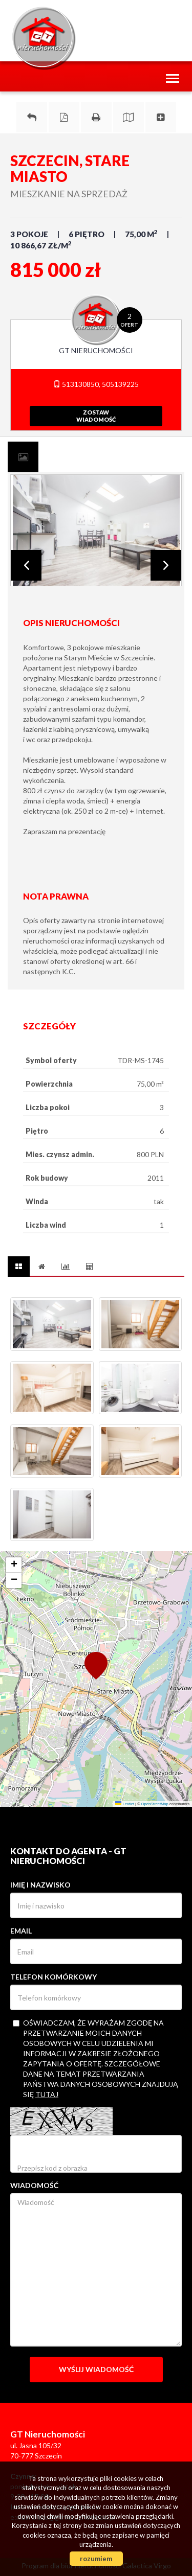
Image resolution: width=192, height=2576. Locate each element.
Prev (26, 565)
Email (21, 1930)
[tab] (23, 457)
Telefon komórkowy (53, 1976)
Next (166, 565)
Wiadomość (34, 2185)
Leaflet (124, 1804)
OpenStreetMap (154, 1804)
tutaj (46, 2094)
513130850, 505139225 (96, 384)
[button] (95, 1665)
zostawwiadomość (96, 416)
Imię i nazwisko (40, 1884)
